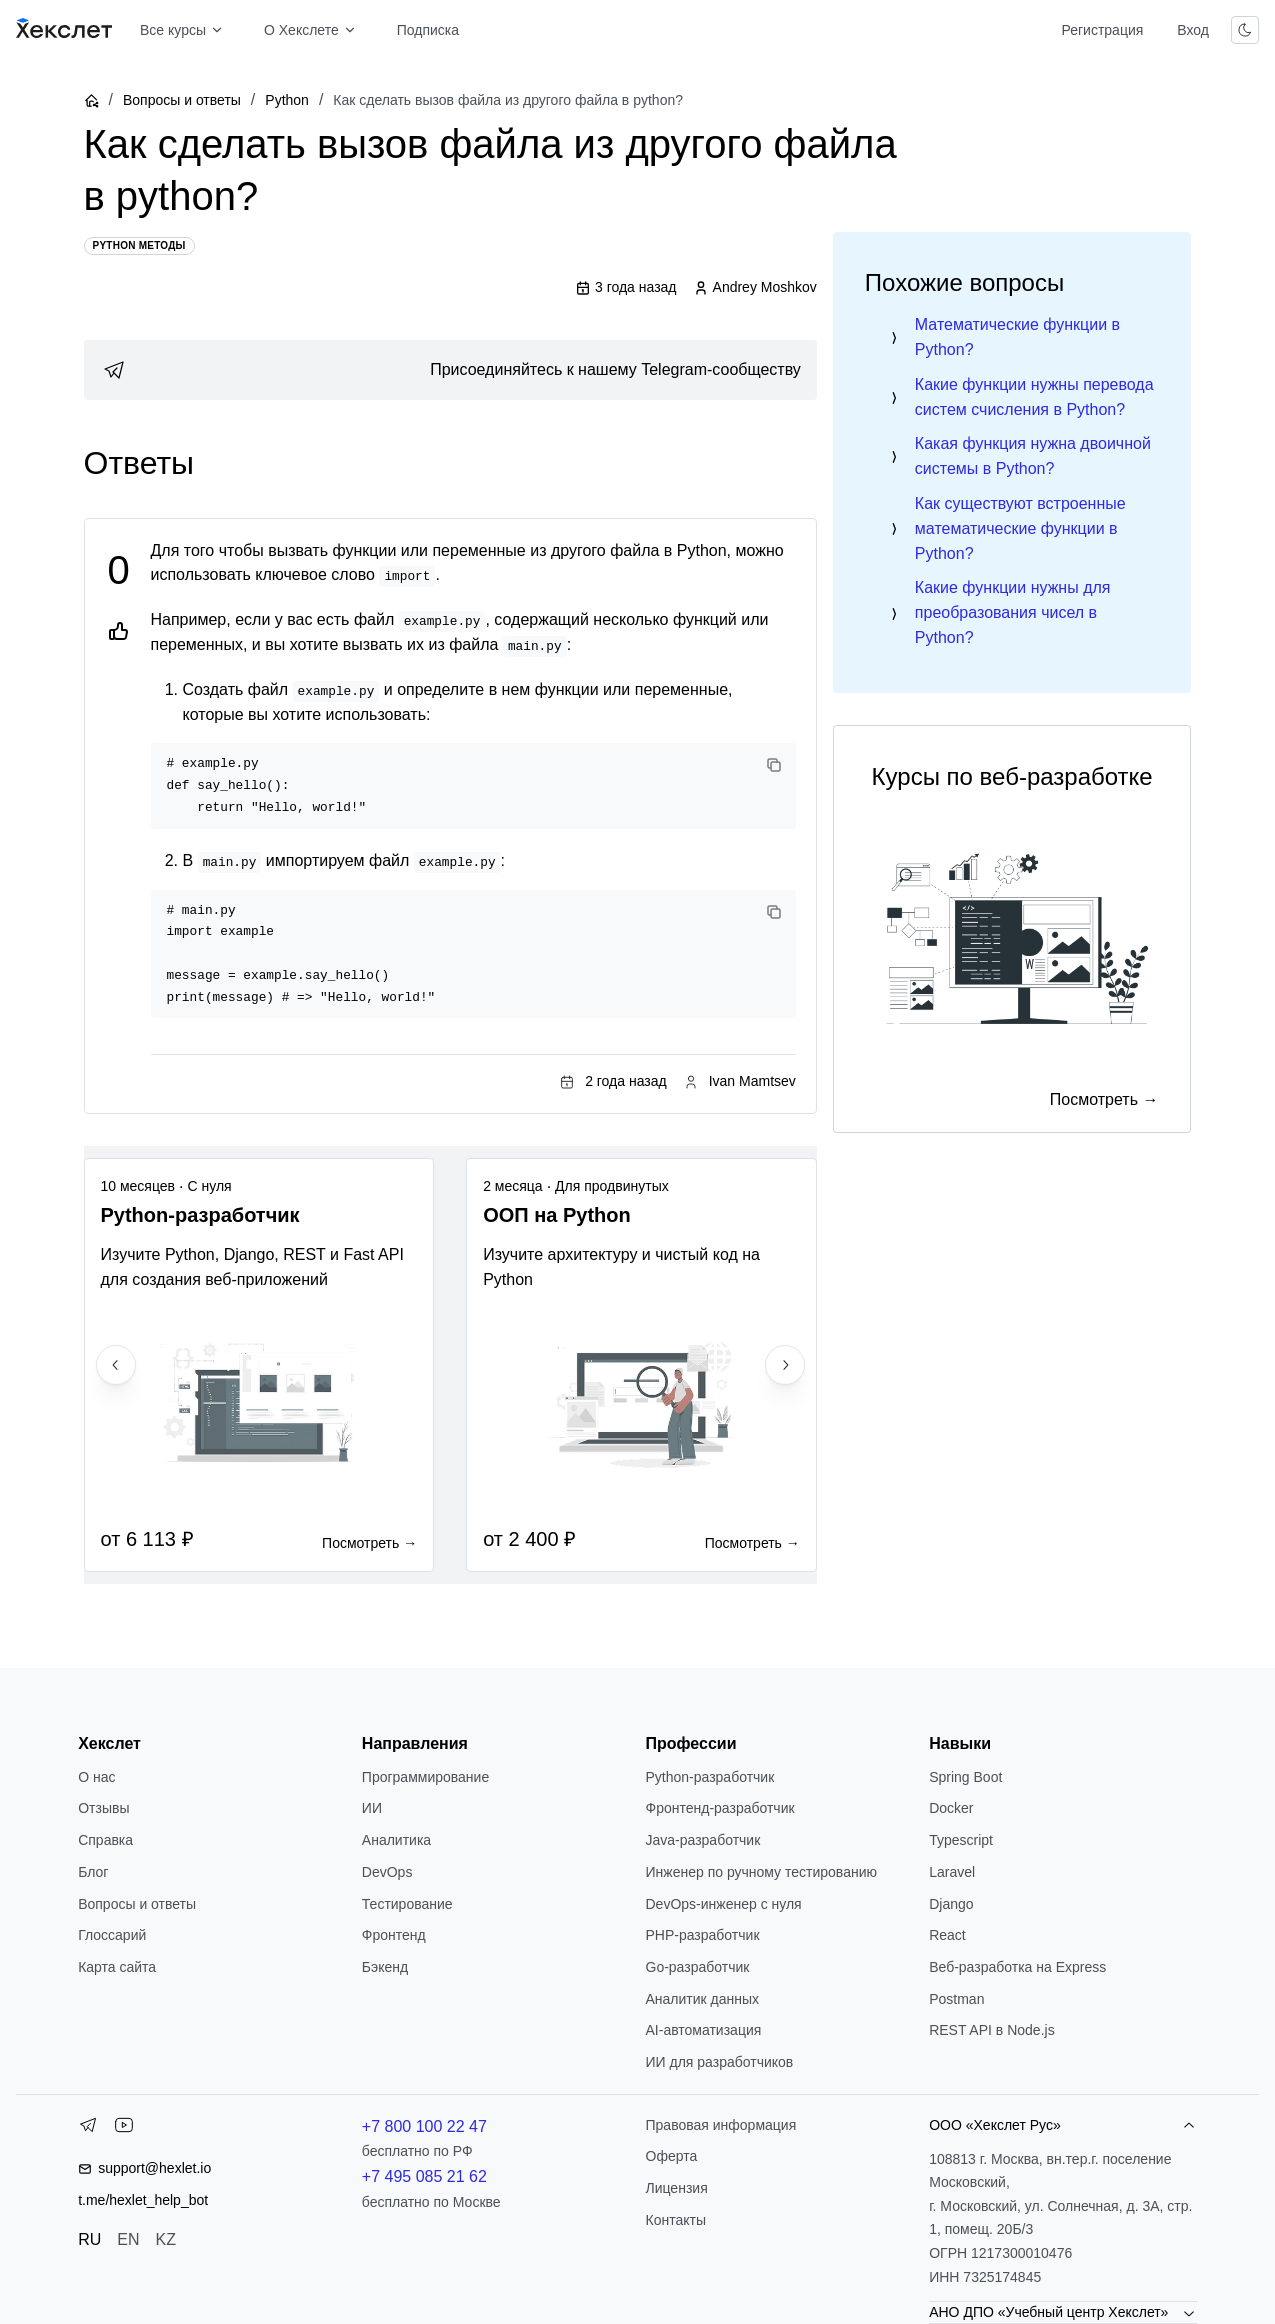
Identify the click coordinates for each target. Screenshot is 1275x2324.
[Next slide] (785, 1365)
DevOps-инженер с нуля (724, 1904)
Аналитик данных (703, 1999)
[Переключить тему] (1245, 30)
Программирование (425, 1777)
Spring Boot (965, 1777)
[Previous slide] (116, 1365)
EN (128, 2239)
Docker (951, 1808)
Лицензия (677, 2188)
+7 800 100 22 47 (424, 2126)
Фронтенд (394, 1935)
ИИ (372, 1808)
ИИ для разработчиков (720, 2062)
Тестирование (407, 1904)
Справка (105, 1840)
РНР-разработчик (703, 1935)
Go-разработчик (698, 1967)
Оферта (672, 2156)
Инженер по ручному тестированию (761, 1872)
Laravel (952, 1872)
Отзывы (103, 1808)
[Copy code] (774, 765)
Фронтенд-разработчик (720, 1808)
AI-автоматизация (704, 2030)
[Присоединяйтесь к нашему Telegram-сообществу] (450, 370)
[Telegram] (88, 2129)
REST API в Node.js (991, 2030)
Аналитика (396, 1840)
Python (287, 100)
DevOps (387, 1872)
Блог (93, 1872)
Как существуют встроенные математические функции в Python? (1020, 528)
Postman (956, 1999)
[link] (450, 370)
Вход (1193, 30)
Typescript (961, 1840)
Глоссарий (112, 1935)
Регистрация (1102, 30)
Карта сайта (117, 1967)
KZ (166, 2239)
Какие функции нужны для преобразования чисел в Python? (1013, 612)
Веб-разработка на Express (1017, 1967)
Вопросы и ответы (182, 100)
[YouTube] (124, 2129)
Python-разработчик (710, 1777)
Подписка (428, 30)
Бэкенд (385, 1967)
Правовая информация (721, 2125)
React (947, 1935)
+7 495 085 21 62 (424, 2176)
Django (951, 1904)
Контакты (676, 2220)
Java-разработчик (703, 1840)
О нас (96, 1777)
